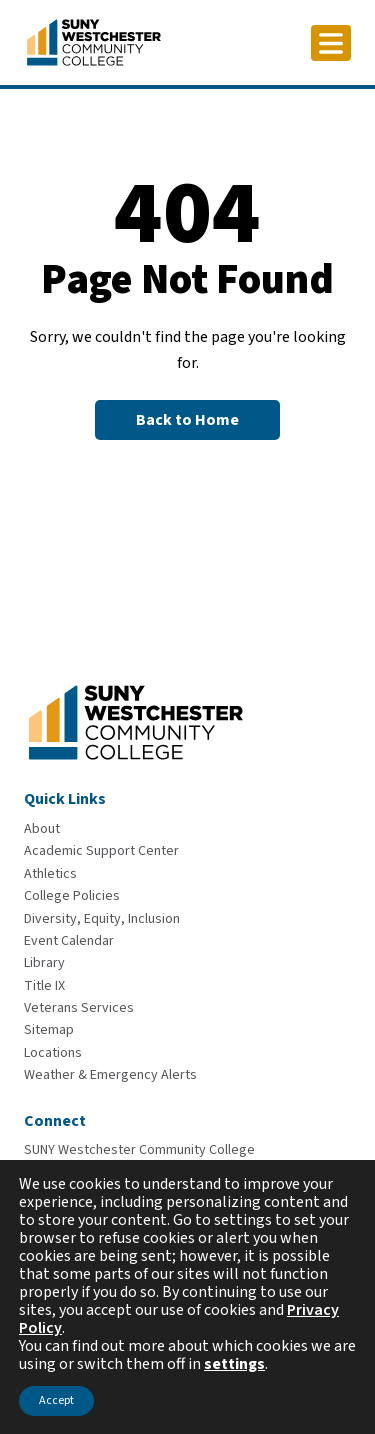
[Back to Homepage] (187, 420)
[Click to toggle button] (331, 43)
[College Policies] (72, 896)
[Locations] (53, 1053)
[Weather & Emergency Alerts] (110, 1075)
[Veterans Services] (79, 1008)
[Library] (44, 963)
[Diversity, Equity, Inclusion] (102, 919)
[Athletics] (50, 874)
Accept (56, 1400)
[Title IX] (44, 986)
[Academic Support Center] (101, 851)
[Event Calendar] (69, 941)
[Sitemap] (49, 1030)
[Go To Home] (94, 41)
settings (234, 1364)
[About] (42, 829)
